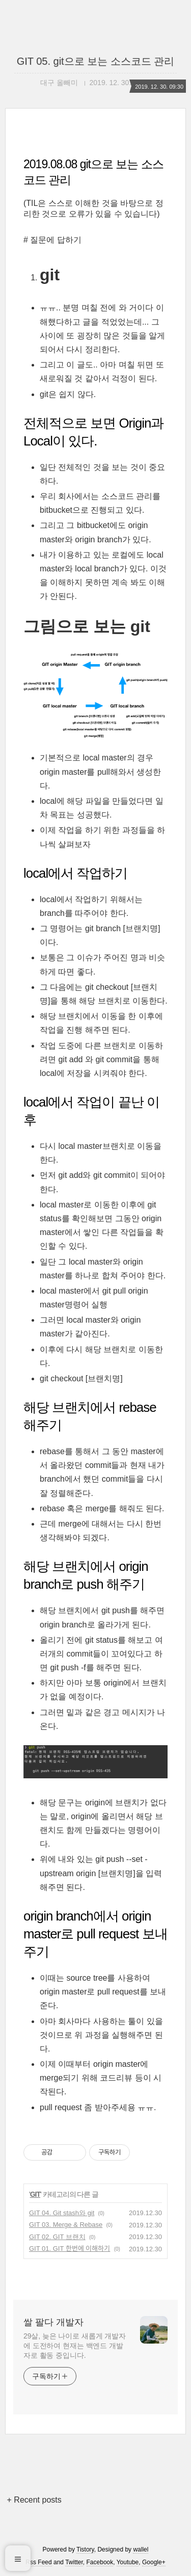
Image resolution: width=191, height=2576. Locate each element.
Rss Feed (38, 2562)
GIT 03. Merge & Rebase (65, 2224)
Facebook (100, 2562)
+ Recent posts (34, 2499)
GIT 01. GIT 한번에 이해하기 (69, 2248)
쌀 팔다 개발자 (53, 2322)
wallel (140, 2549)
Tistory (85, 2549)
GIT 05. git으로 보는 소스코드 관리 (96, 61)
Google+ (154, 2562)
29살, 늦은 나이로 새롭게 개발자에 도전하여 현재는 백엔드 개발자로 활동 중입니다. (74, 2345)
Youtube (128, 2562)
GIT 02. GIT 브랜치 (57, 2237)
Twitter (74, 2562)
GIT (35, 2194)
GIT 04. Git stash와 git (61, 2213)
